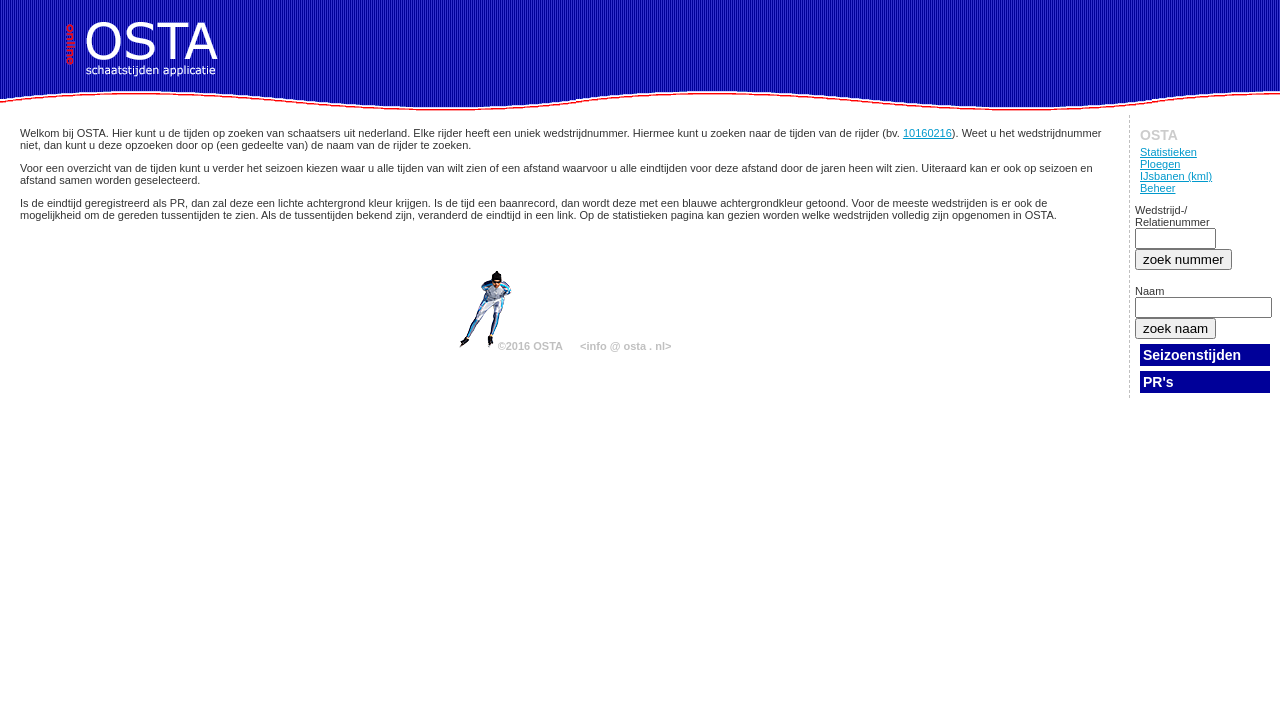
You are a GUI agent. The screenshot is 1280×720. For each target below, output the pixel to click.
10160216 (927, 133)
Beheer (1157, 188)
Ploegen (1160, 164)
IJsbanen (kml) (1176, 176)
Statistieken (1168, 152)
